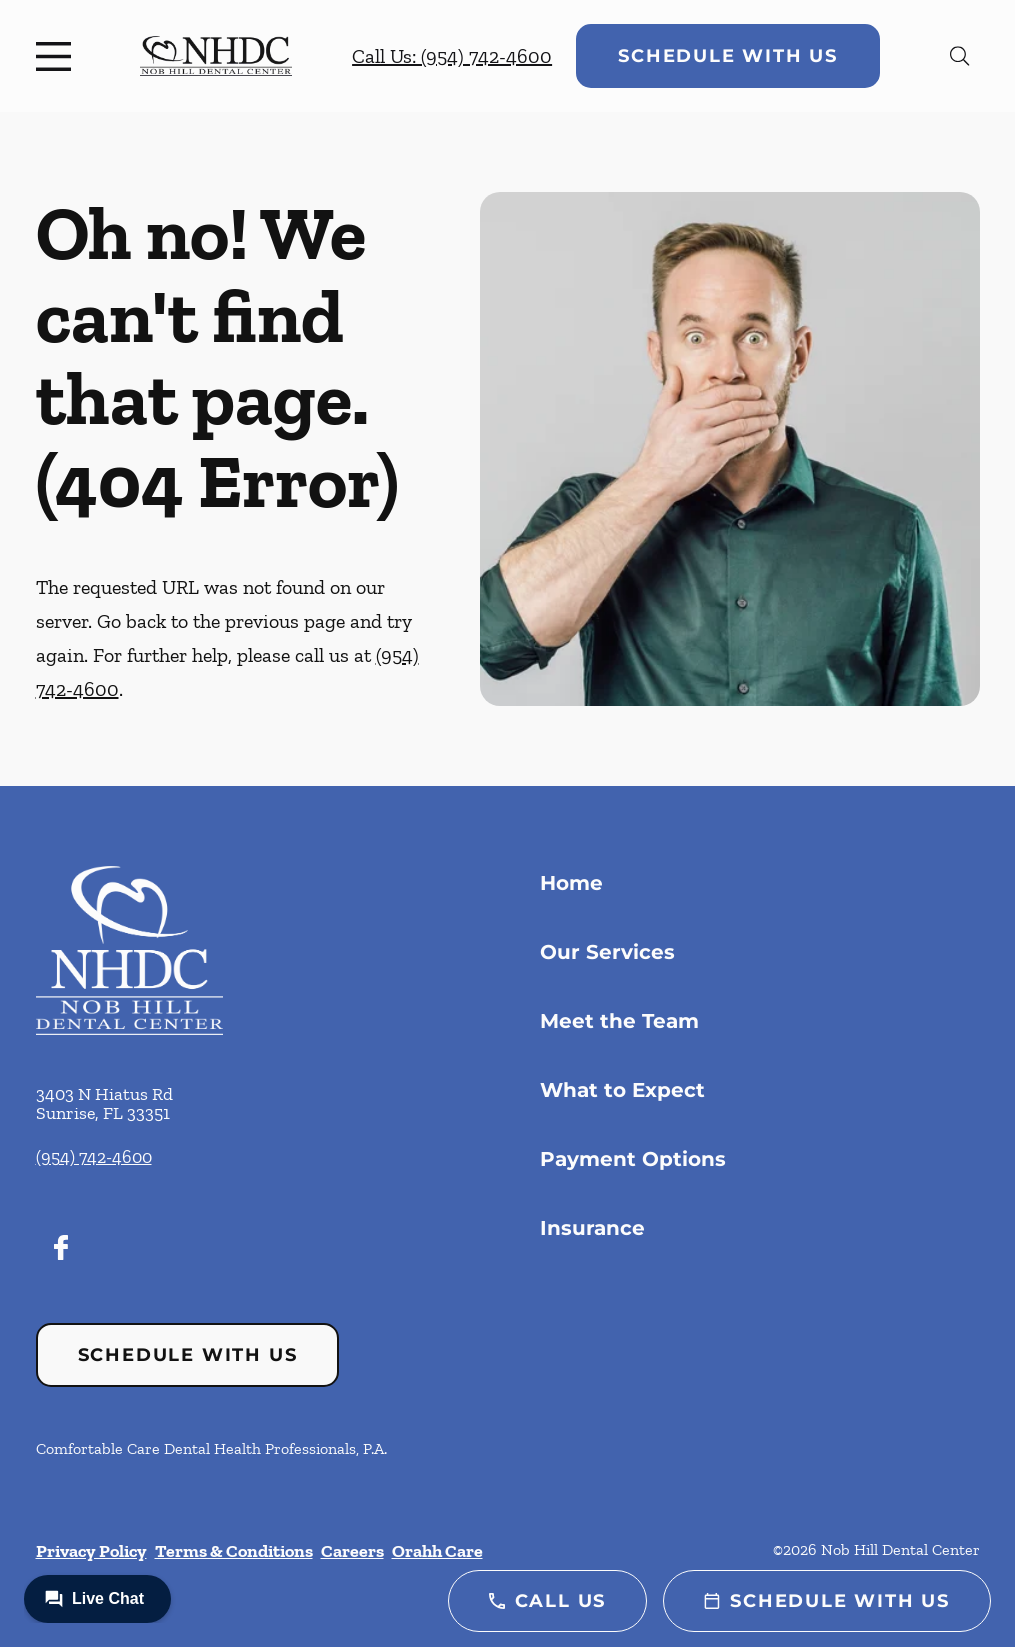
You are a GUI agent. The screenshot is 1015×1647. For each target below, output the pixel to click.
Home (571, 883)
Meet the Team (619, 1021)
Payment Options (633, 1159)
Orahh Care (437, 1551)
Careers (352, 1551)
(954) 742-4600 (94, 1157)
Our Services (607, 952)
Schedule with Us (728, 56)
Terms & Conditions (234, 1551)
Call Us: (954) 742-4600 (452, 56)
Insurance (592, 1228)
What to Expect (622, 1090)
